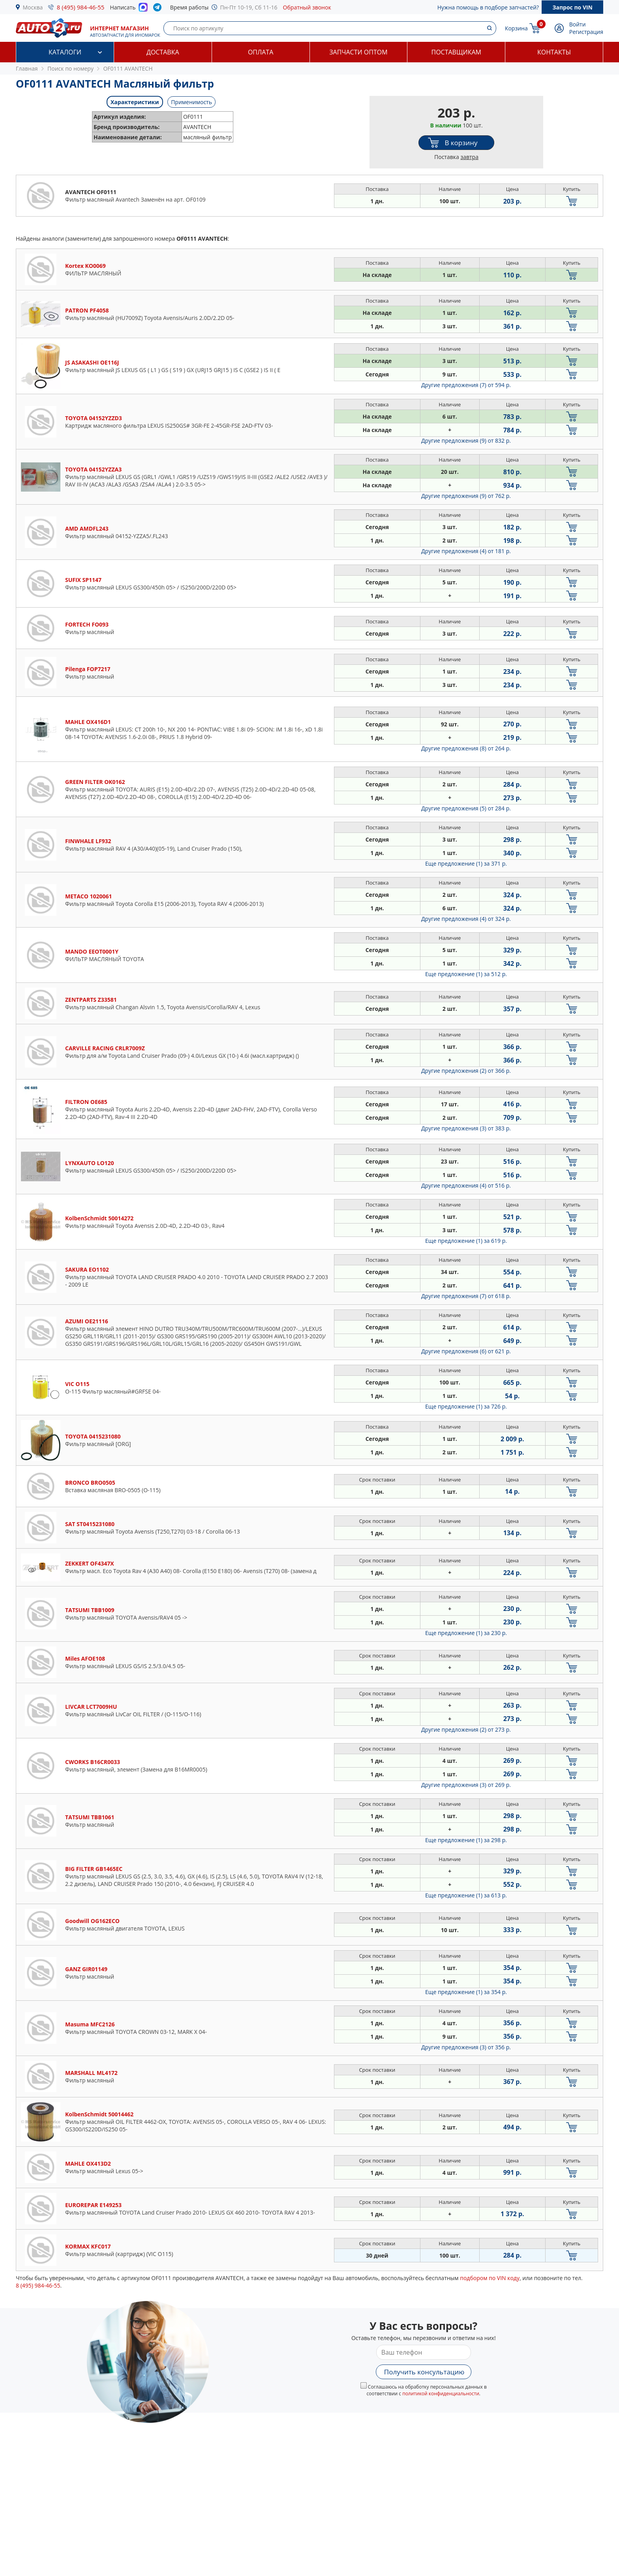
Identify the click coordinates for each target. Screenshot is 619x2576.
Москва (33, 7)
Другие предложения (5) (466, 808)
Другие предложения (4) (466, 551)
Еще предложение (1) (466, 863)
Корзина (516, 28)
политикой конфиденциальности (440, 2393)
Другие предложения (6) (466, 1351)
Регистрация (586, 32)
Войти (577, 24)
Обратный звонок (307, 7)
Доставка (162, 52)
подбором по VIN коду (490, 2278)
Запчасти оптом (358, 52)
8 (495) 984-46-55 (81, 7)
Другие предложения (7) (466, 385)
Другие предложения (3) (466, 1128)
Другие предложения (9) (466, 440)
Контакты (554, 52)
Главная (27, 68)
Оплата (260, 52)
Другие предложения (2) (466, 1070)
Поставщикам (456, 52)
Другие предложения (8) (466, 748)
